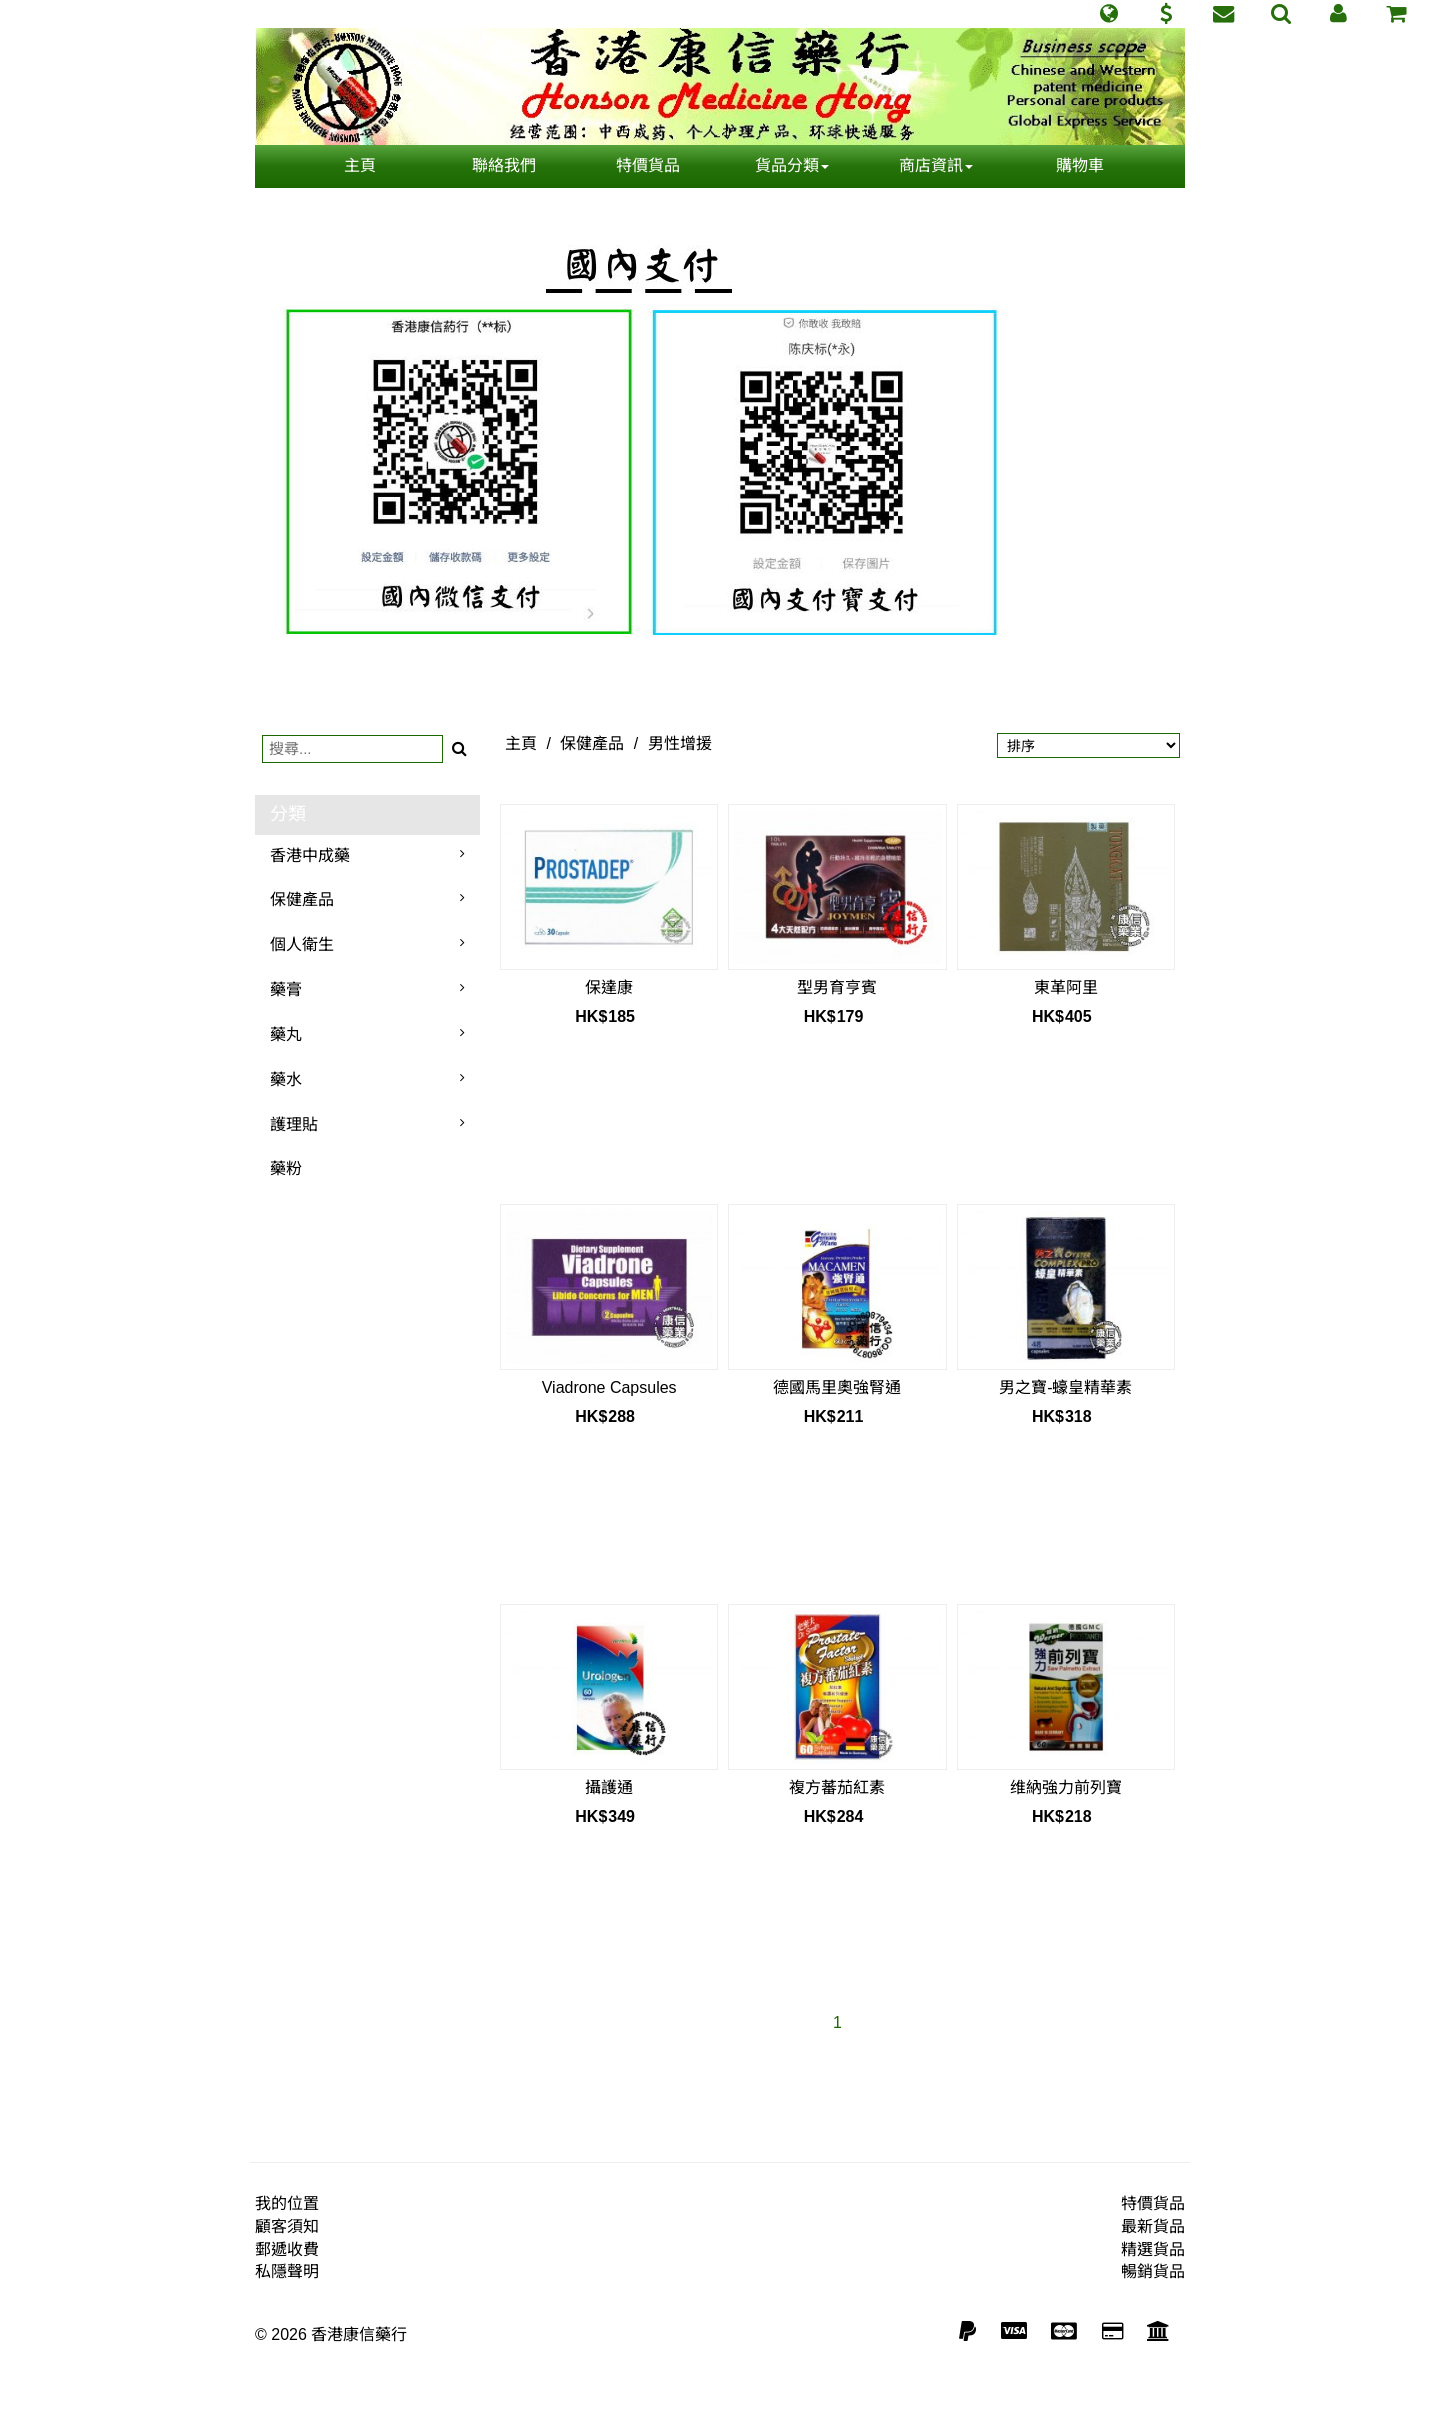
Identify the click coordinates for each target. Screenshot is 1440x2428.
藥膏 (286, 989)
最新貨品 (1153, 2226)
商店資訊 (936, 165)
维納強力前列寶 (1066, 1787)
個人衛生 (302, 944)
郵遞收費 (287, 2249)
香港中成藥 (310, 855)
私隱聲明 (287, 2271)
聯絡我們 (504, 165)
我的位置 (287, 2203)
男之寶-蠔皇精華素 (1065, 1387)
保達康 (609, 987)
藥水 (286, 1079)
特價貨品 (648, 165)
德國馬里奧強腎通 (837, 1387)
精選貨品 (1153, 2249)
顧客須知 (287, 2226)
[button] (1108, 14)
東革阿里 (1066, 987)
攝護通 (609, 1787)
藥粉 (286, 1168)
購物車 (1080, 165)
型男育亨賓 (837, 987)
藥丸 (286, 1034)
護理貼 (294, 1124)
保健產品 (302, 899)
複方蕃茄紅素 (837, 1787)
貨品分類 (792, 165)
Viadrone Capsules (609, 1387)
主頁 (360, 165)
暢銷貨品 (1153, 2271)
